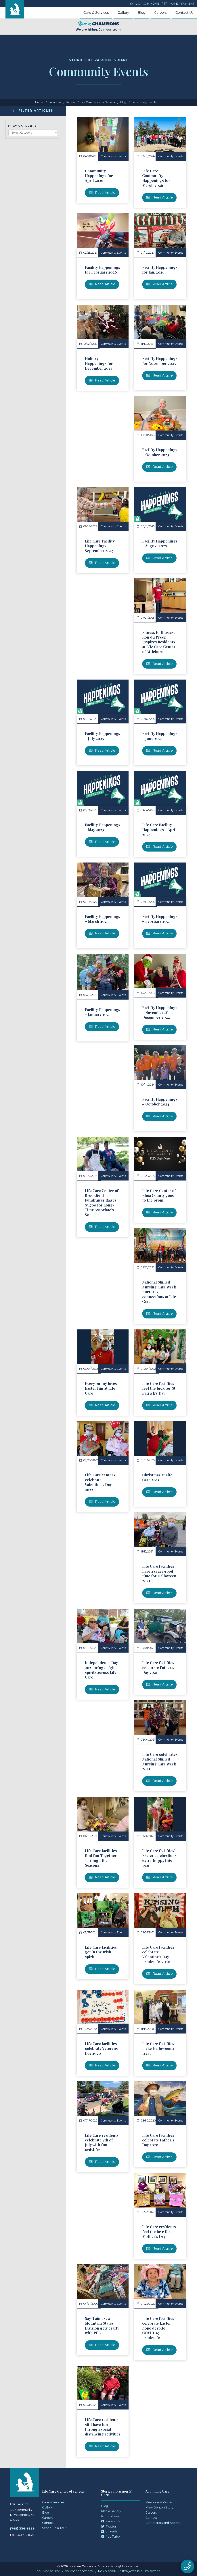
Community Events (143, 102)
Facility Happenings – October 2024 (159, 1101)
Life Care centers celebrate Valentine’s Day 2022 (100, 1482)
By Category (22, 126)
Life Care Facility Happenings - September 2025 (99, 545)
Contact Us (184, 13)
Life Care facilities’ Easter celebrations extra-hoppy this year (159, 1858)
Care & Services (96, 13)
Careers (160, 13)
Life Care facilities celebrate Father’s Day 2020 (158, 2140)
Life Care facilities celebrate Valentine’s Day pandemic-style (158, 1954)
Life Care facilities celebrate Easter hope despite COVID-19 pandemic (158, 2328)
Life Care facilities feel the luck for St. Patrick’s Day (159, 1388)
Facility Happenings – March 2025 (102, 919)
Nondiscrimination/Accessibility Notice (129, 2571)
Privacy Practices (79, 2571)
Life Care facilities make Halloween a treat (158, 2048)
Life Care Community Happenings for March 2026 (156, 178)
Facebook (110, 2521)
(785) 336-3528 (22, 2528)
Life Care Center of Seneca (98, 102)
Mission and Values (159, 2502)
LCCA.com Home (144, 3)
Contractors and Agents (163, 2523)
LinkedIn (109, 2531)
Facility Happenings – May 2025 (102, 827)
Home (39, 102)
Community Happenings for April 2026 (99, 175)
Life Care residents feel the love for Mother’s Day (159, 2231)
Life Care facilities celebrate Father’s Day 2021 (158, 1667)
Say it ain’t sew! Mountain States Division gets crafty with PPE (102, 2325)
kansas (70, 102)
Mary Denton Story (159, 2507)
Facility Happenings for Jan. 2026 (159, 269)
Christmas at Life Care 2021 (157, 1477)
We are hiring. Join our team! (99, 26)
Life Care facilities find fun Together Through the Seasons (101, 1858)
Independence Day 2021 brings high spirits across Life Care (101, 1669)
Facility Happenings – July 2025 (102, 736)
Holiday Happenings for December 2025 (99, 363)
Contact (48, 2523)
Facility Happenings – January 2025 (102, 1012)
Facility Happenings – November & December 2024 (159, 1012)
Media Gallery (111, 2511)
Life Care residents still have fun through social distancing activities (102, 2426)
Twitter (108, 2526)
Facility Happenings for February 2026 (102, 269)
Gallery (123, 13)
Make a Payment (179, 3)
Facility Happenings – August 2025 (159, 543)
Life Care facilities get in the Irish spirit (101, 1952)
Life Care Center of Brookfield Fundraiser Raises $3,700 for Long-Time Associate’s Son (101, 1202)
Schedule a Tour (54, 2528)
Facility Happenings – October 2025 (159, 452)
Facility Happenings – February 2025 (159, 919)
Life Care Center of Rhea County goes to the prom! (159, 1195)
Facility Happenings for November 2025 (159, 361)
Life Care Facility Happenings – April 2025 (159, 829)
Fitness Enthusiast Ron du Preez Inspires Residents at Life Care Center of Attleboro (158, 642)
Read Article (102, 193)
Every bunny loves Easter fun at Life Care (101, 1388)
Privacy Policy (48, 2571)
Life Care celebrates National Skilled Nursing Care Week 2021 (159, 1761)
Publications (110, 2516)
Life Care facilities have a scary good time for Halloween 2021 (159, 1573)
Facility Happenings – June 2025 (159, 736)
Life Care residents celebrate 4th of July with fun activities (101, 2142)
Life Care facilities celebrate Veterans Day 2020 (101, 2048)
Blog (141, 13)
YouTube (110, 2536)
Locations (55, 102)
